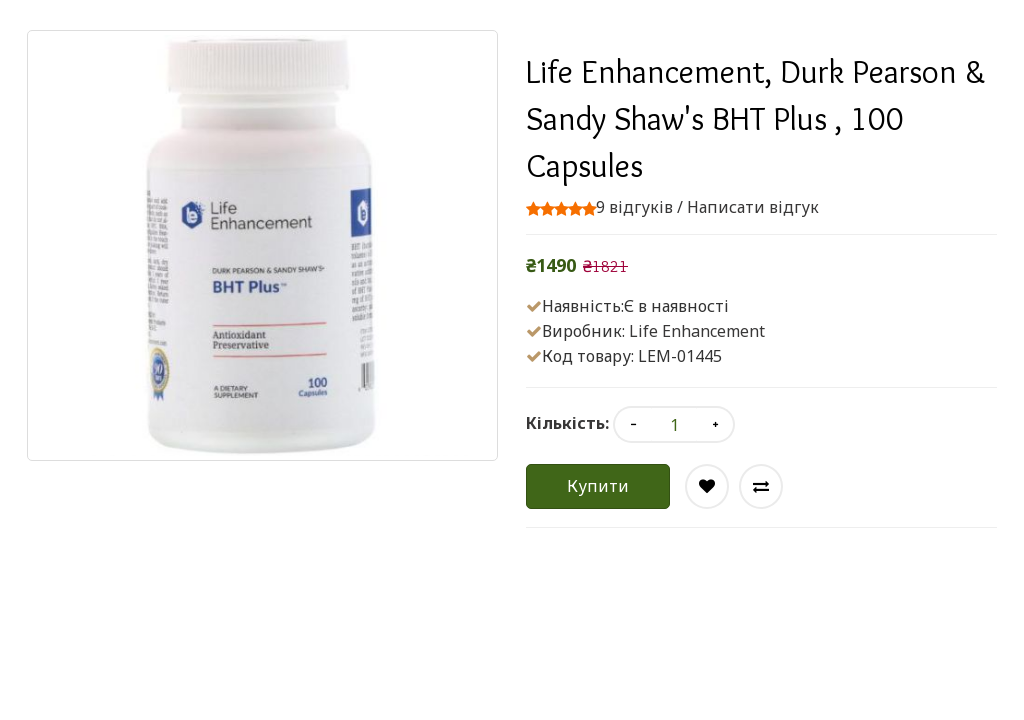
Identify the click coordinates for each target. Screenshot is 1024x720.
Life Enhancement (697, 331)
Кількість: (567, 423)
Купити (598, 486)
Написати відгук (753, 207)
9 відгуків (634, 207)
